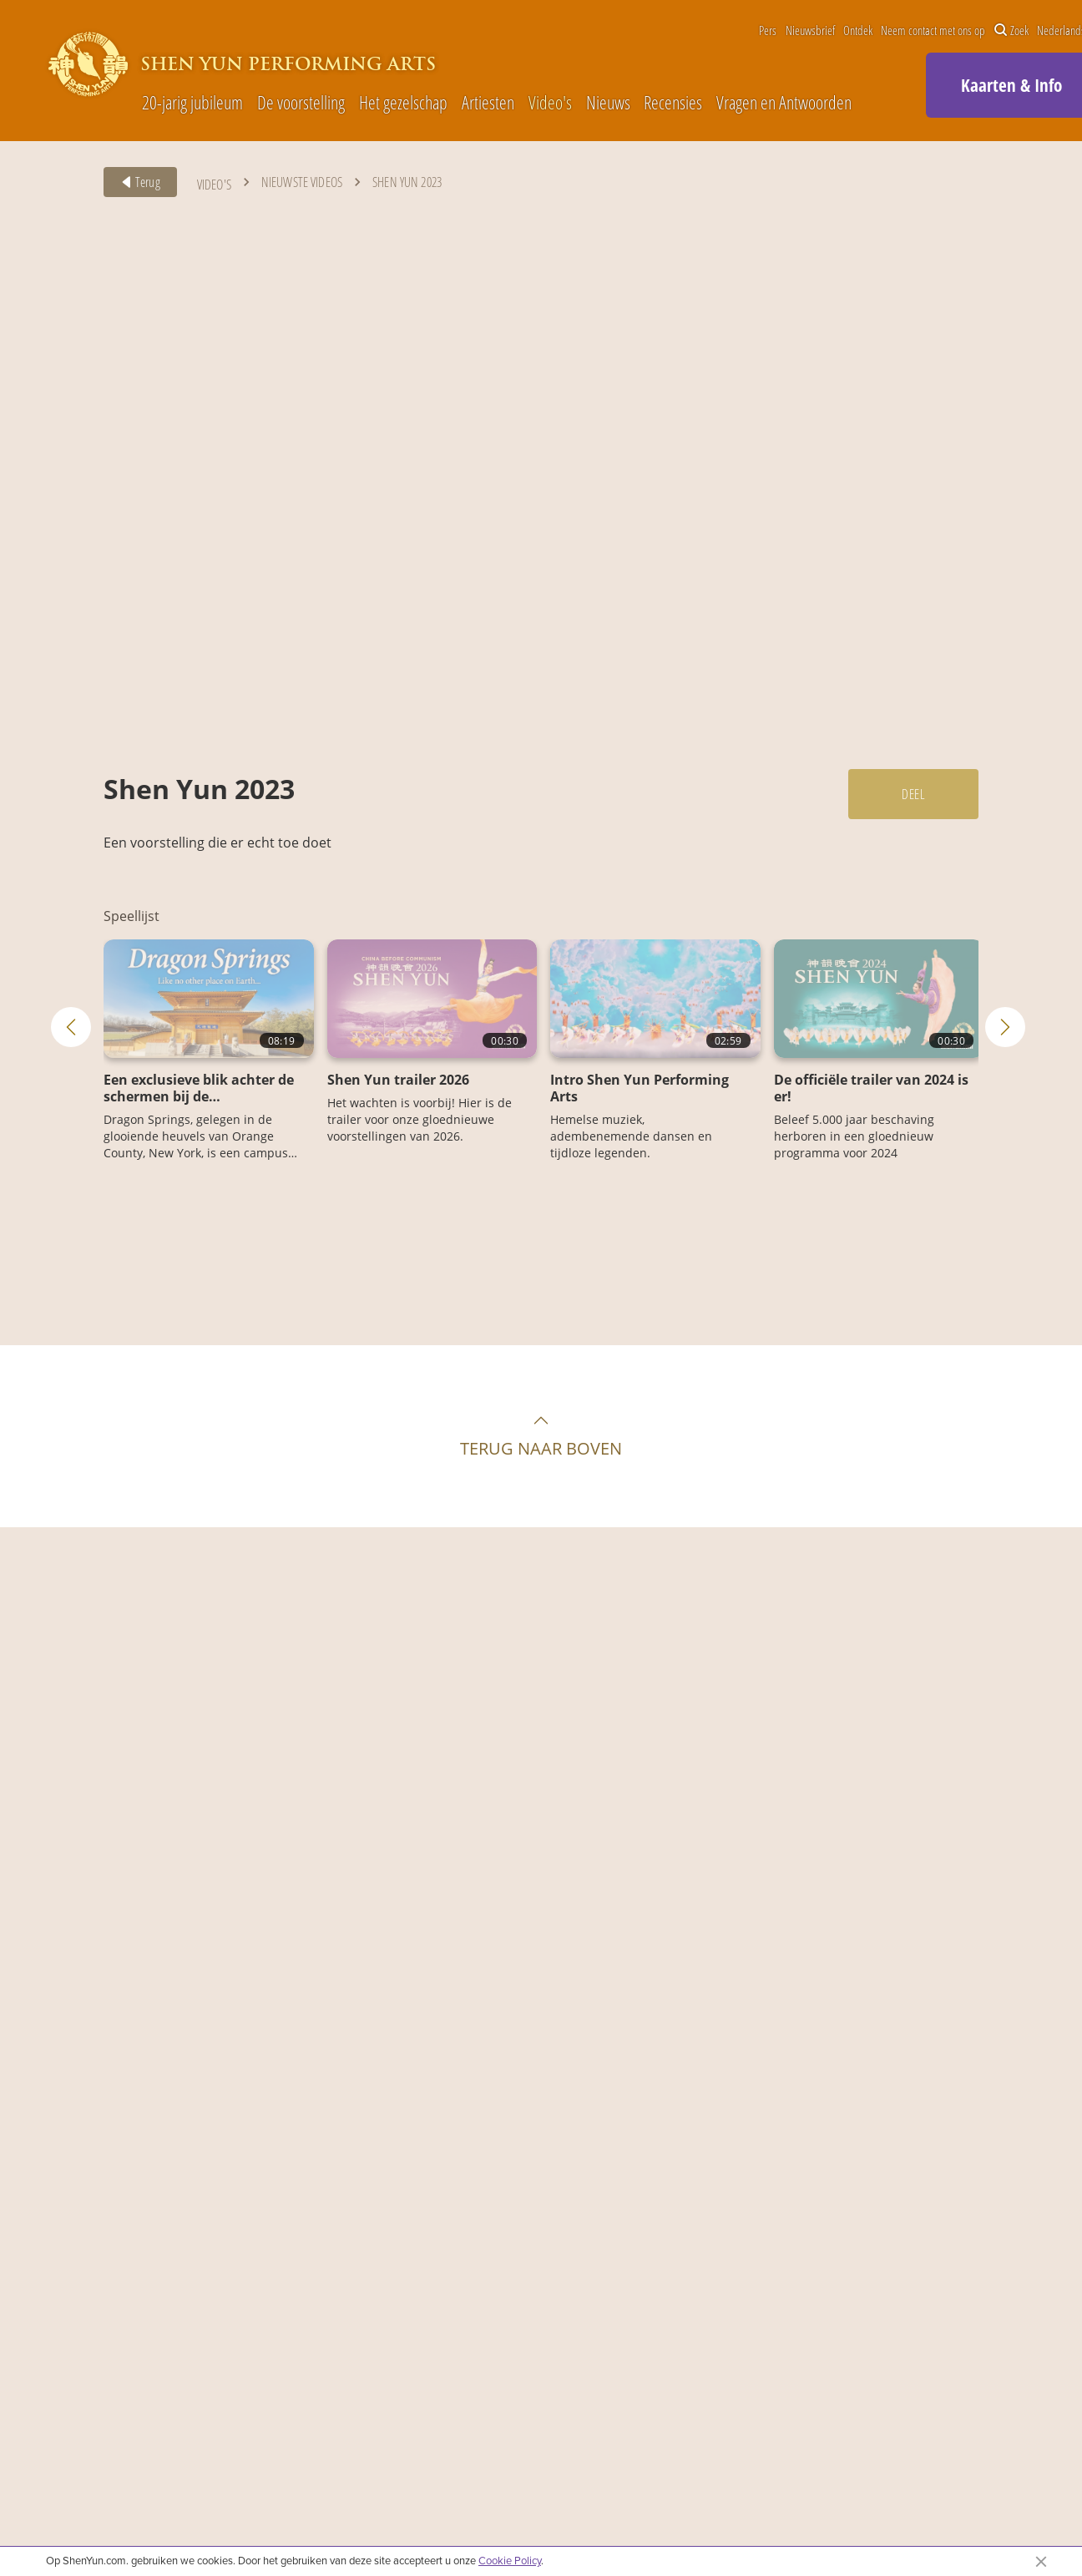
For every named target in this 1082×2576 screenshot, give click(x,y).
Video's (550, 102)
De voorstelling (301, 102)
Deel (913, 794)
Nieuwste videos (301, 182)
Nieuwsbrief (810, 31)
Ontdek (857, 31)
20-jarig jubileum (192, 102)
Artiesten (488, 102)
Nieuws (608, 102)
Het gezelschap (403, 102)
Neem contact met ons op (933, 31)
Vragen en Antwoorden (784, 102)
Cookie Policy (509, 2560)
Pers (767, 31)
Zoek (1011, 31)
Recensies (673, 102)
